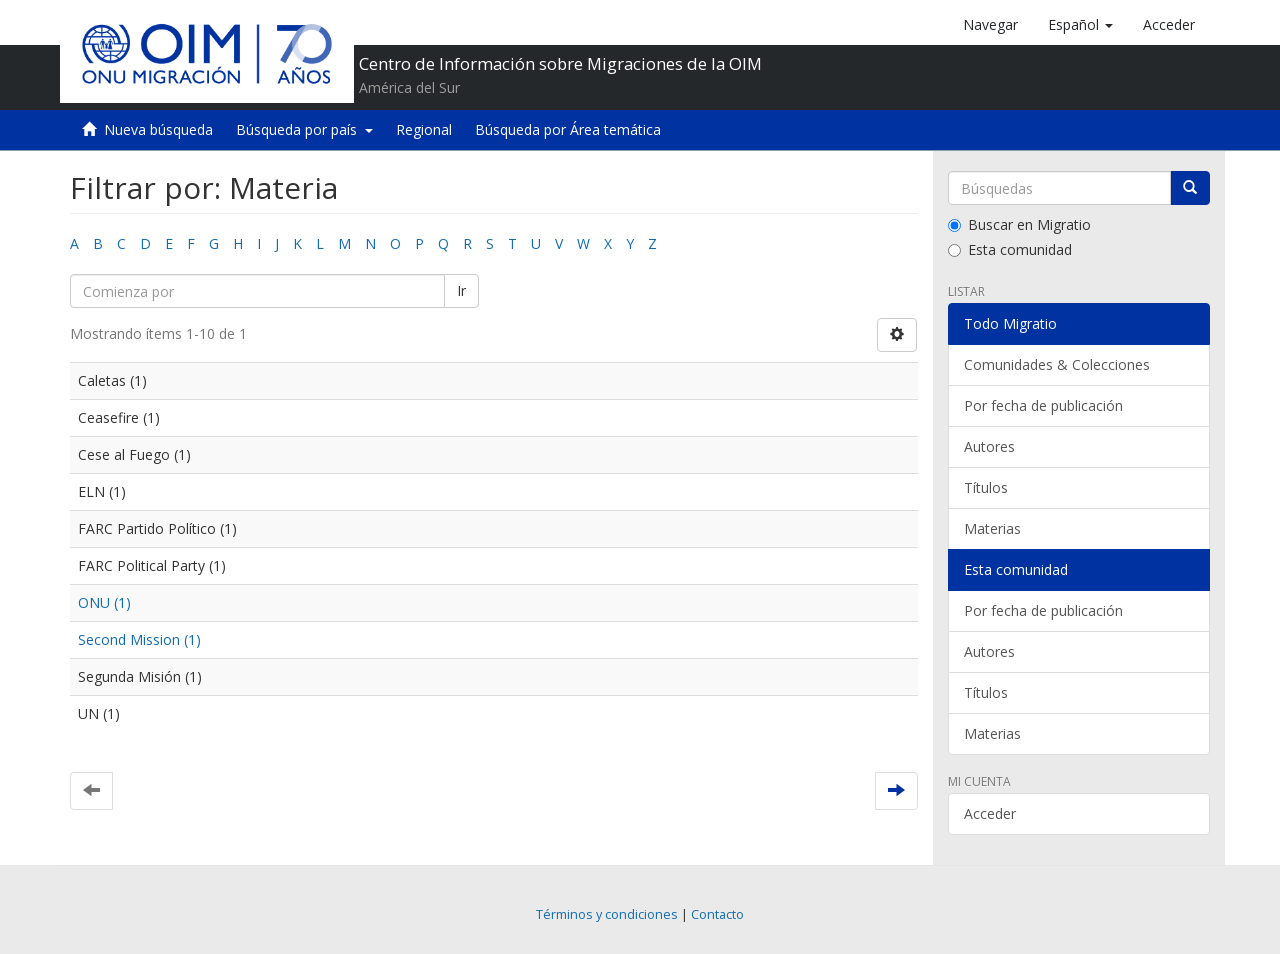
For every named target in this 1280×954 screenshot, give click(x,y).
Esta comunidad (1010, 249)
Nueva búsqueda (158, 129)
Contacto (717, 914)
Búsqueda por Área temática (568, 129)
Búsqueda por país (304, 129)
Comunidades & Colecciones (1057, 364)
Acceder (990, 813)
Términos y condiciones (607, 914)
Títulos (986, 487)
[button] (1080, 25)
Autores (989, 446)
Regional (424, 129)
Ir (461, 290)
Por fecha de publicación (1043, 405)
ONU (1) (104, 602)
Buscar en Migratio (1019, 224)
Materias (992, 528)
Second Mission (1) (139, 639)
